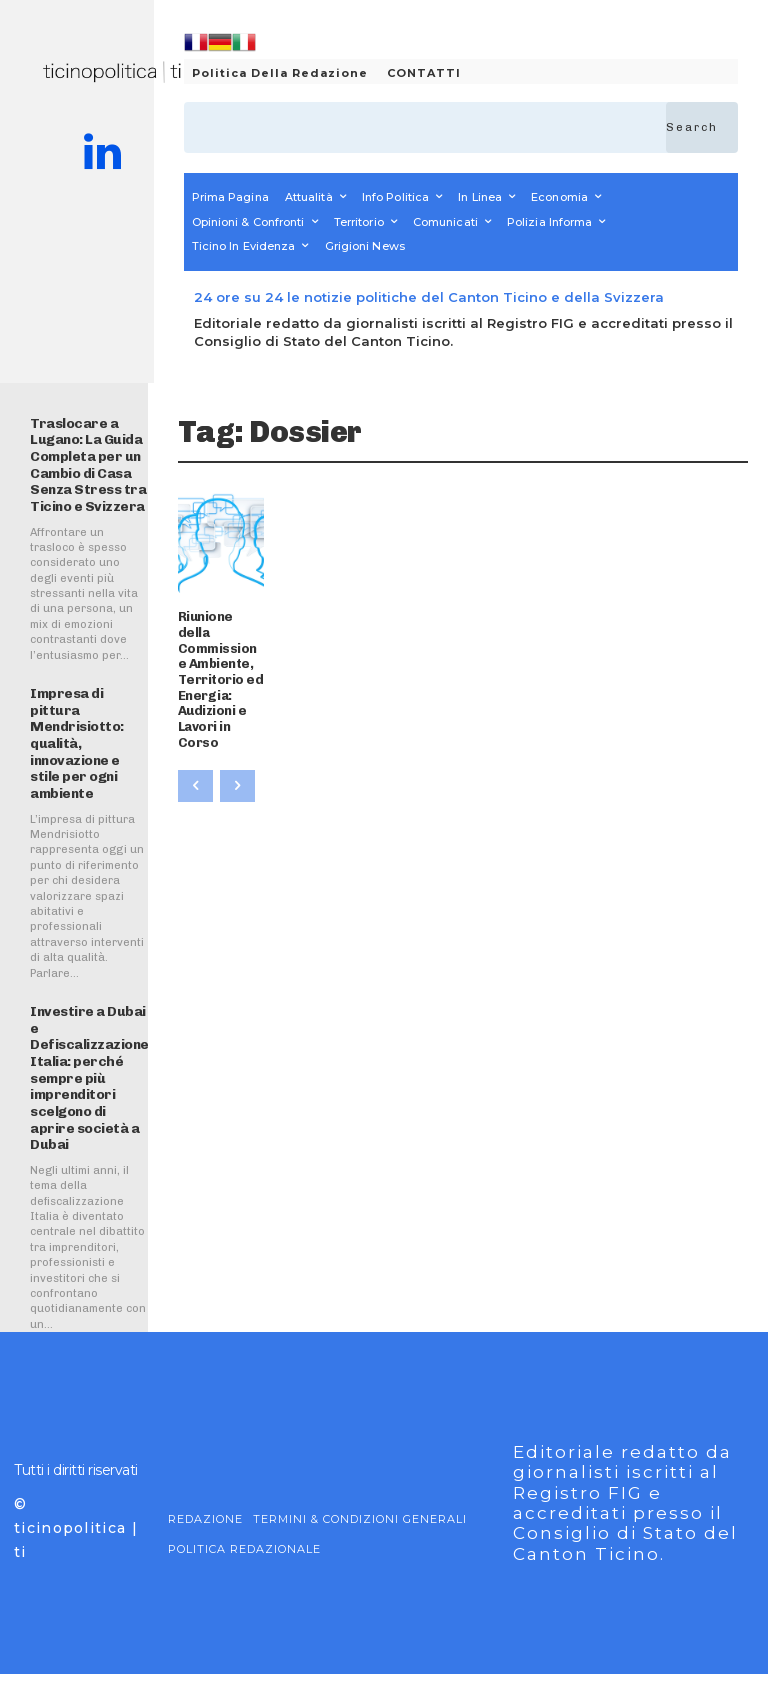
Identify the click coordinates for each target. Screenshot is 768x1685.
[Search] (702, 127)
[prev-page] (195, 738)
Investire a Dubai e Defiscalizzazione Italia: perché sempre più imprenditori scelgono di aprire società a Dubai (85, 1077)
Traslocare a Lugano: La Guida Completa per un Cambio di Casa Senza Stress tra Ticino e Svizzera (83, 462)
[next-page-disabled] (237, 738)
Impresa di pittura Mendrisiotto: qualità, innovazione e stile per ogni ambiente (75, 735)
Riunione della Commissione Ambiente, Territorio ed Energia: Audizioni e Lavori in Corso (218, 655)
